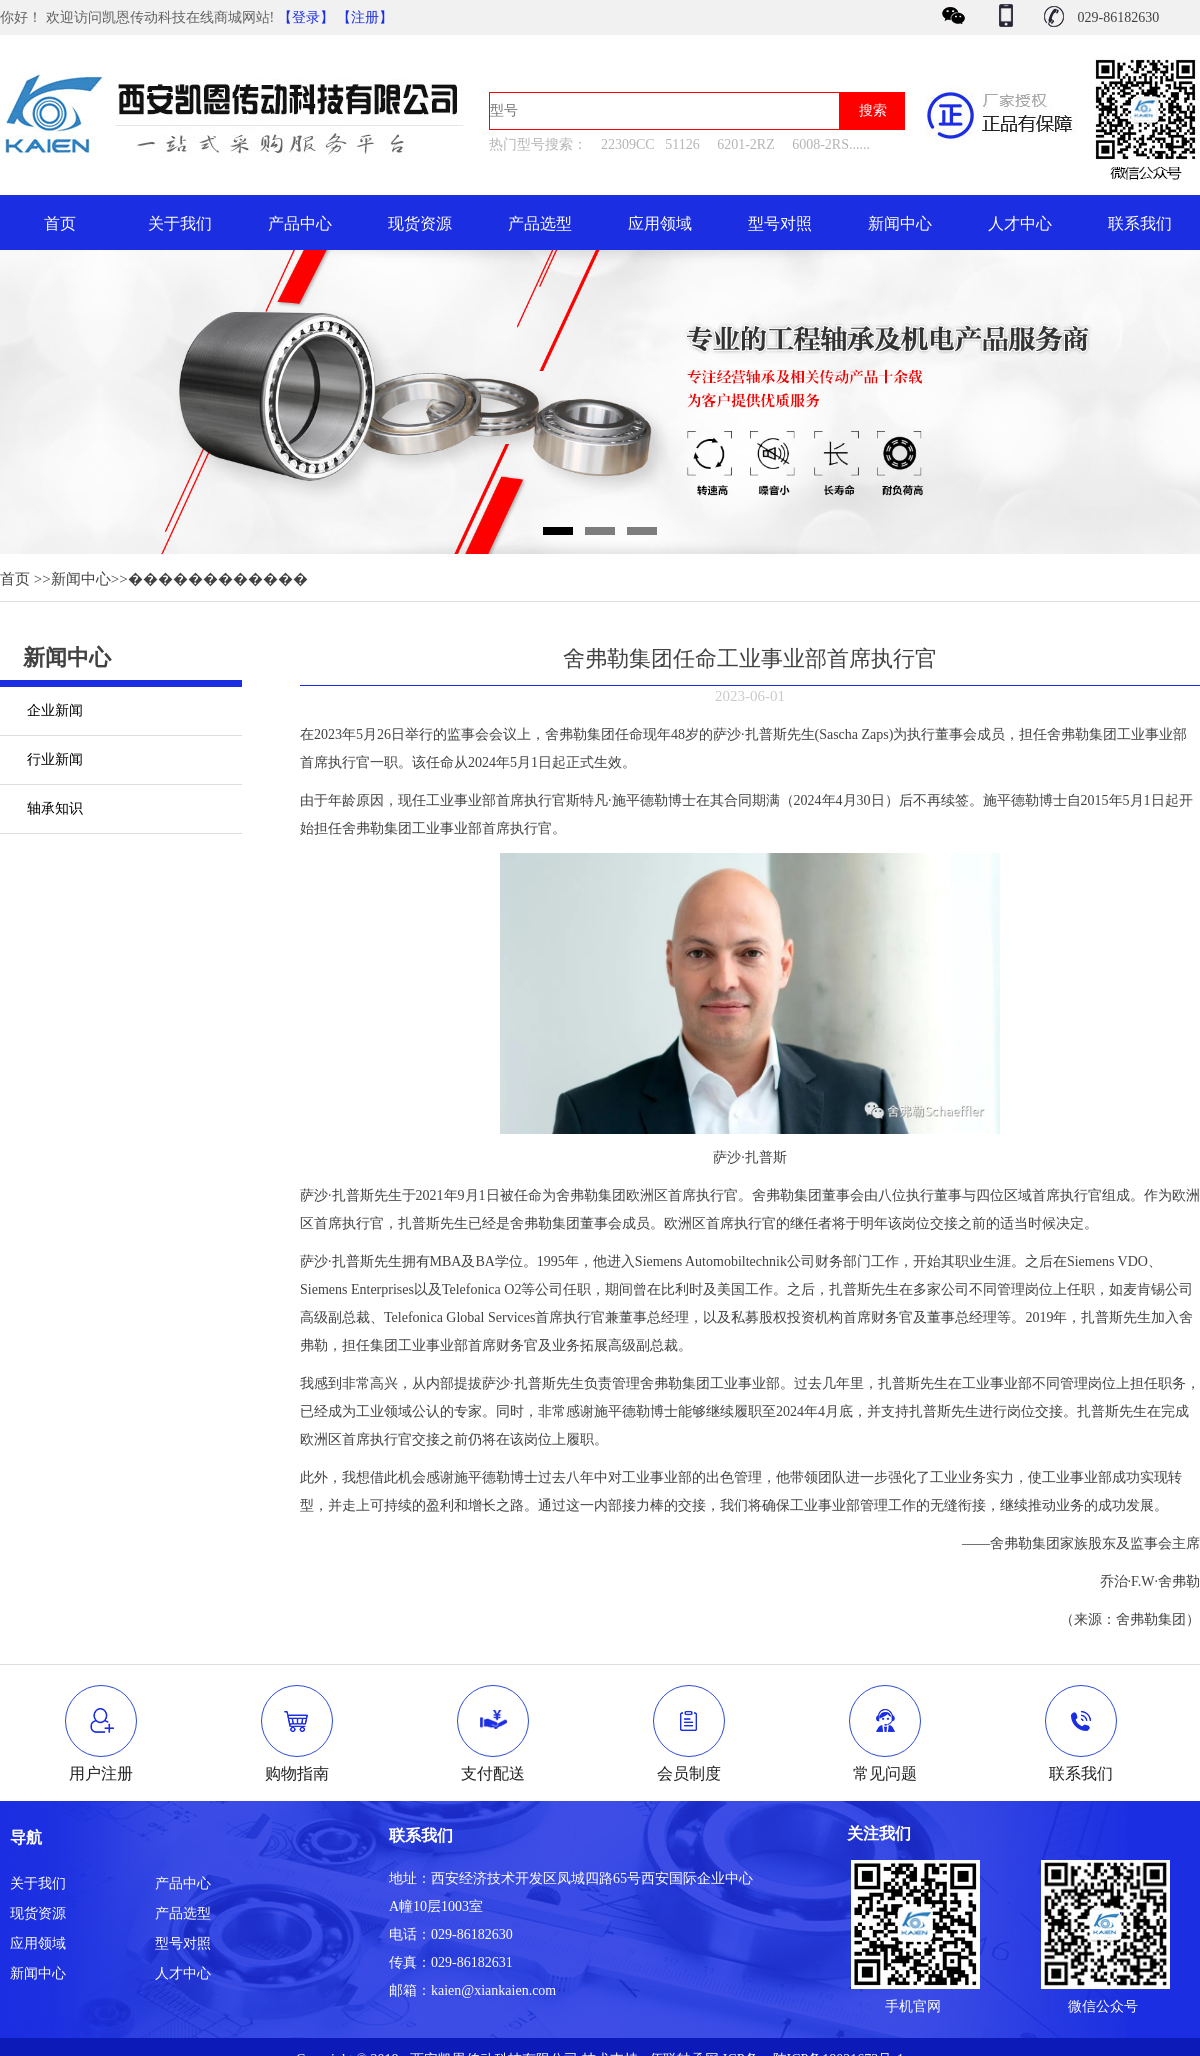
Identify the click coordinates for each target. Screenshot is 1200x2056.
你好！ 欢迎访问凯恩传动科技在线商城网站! (139, 17)
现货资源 (420, 223)
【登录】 (306, 17)
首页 (60, 223)
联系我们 (1140, 223)
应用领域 (660, 223)
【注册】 (365, 17)
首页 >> (25, 579)
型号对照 (780, 223)
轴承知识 (55, 808)
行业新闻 (55, 759)
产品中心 (300, 223)
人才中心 (1020, 223)
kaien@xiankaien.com (493, 1990)
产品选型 (540, 223)
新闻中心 (900, 223)
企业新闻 (55, 710)
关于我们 (180, 223)
